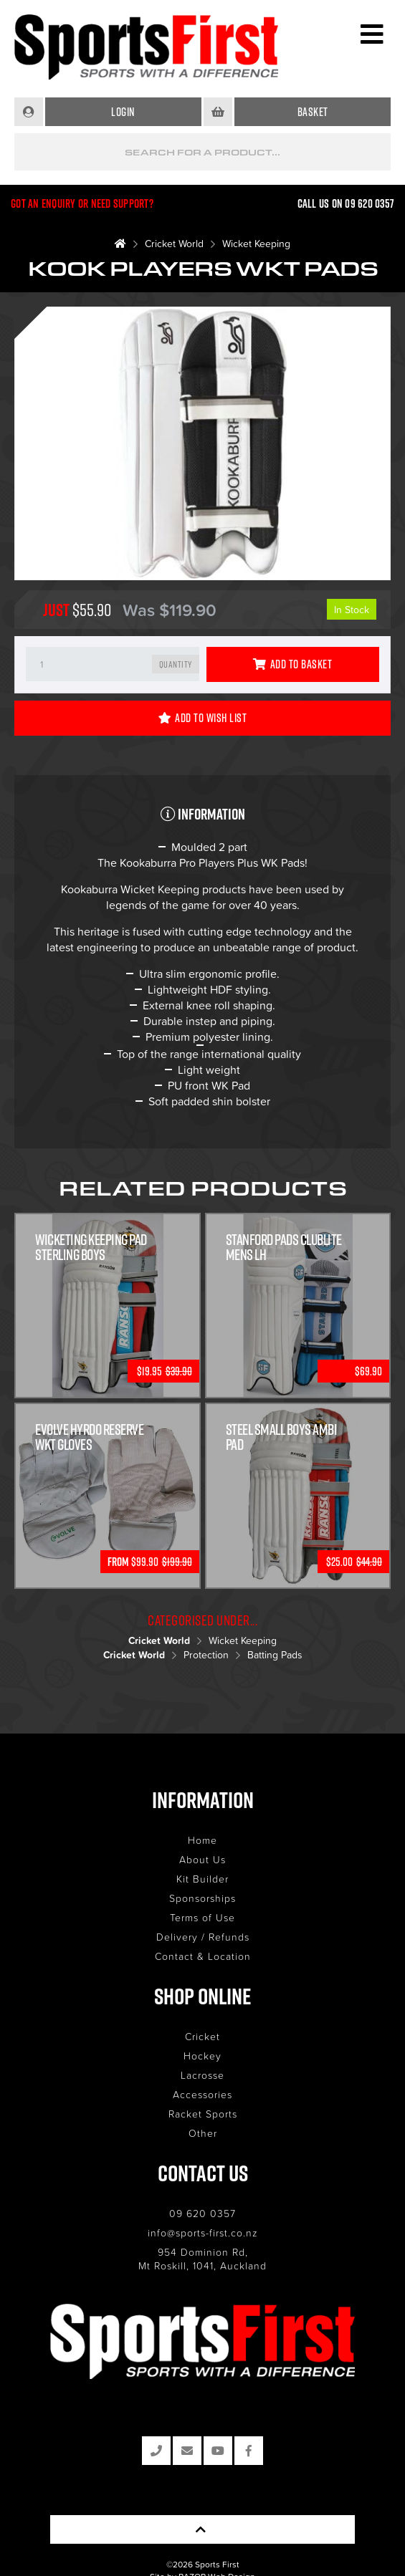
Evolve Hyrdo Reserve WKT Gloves (89, 1437)
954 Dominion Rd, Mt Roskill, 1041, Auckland (202, 2258)
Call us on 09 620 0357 (346, 203)
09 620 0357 (202, 2213)
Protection (206, 1654)
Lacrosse (202, 2075)
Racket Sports (202, 2113)
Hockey (202, 2055)
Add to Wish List (202, 718)
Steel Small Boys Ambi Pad (282, 1437)
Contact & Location (203, 1956)
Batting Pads (274, 1654)
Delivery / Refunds (202, 1936)
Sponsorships (202, 1898)
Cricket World (174, 243)
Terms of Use (202, 1917)
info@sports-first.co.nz (203, 2232)
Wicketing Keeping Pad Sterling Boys (91, 1247)
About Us (202, 1859)
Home (202, 1840)
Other (203, 2133)
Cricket (202, 2036)
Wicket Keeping (256, 243)
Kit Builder (202, 1878)
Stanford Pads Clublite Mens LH (284, 1247)
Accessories (202, 2094)
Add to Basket (292, 664)
